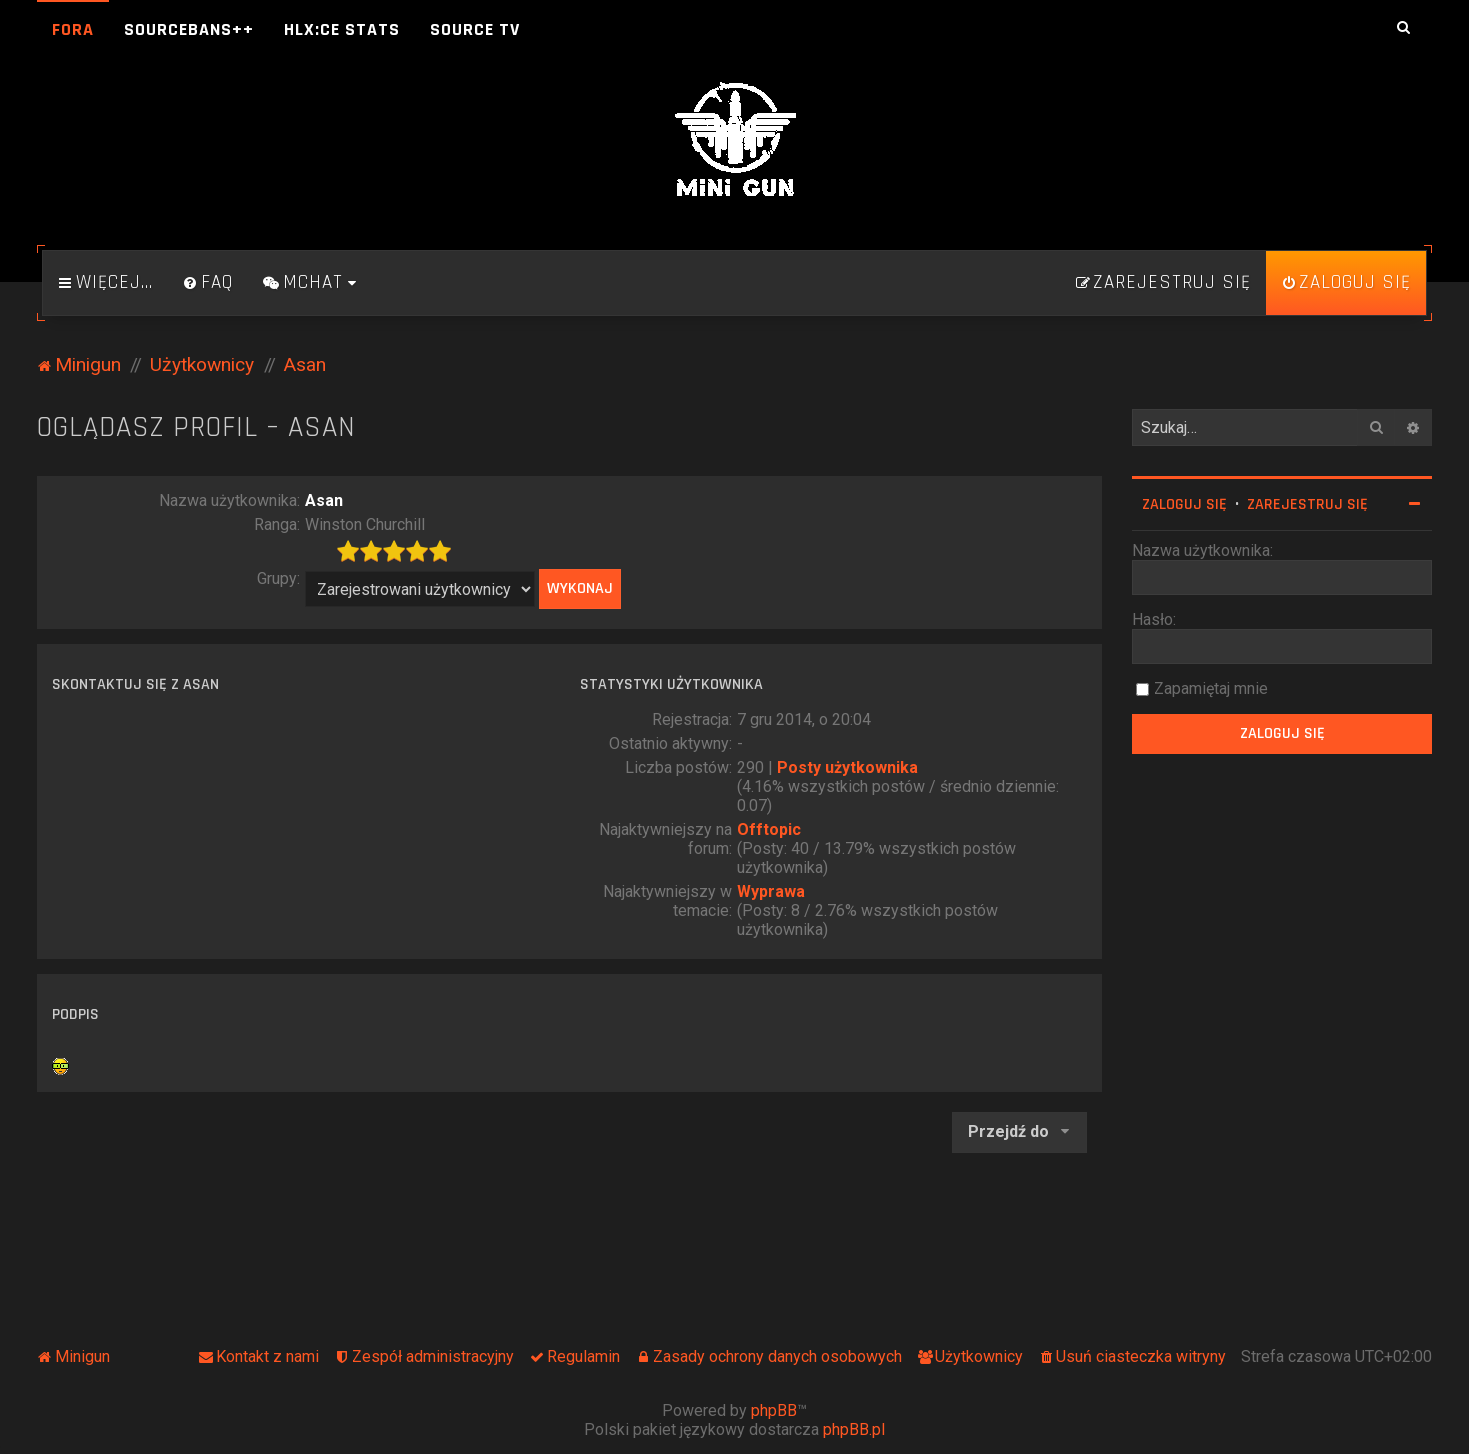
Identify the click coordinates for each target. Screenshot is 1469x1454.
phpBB (774, 1410)
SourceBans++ (189, 29)
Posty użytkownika (847, 767)
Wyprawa (771, 891)
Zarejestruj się (1307, 504)
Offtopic (769, 829)
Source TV (475, 29)
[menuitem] (208, 283)
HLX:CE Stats (342, 29)
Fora (73, 29)
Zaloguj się (1184, 504)
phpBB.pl (854, 1429)
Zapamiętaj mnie (1211, 688)
